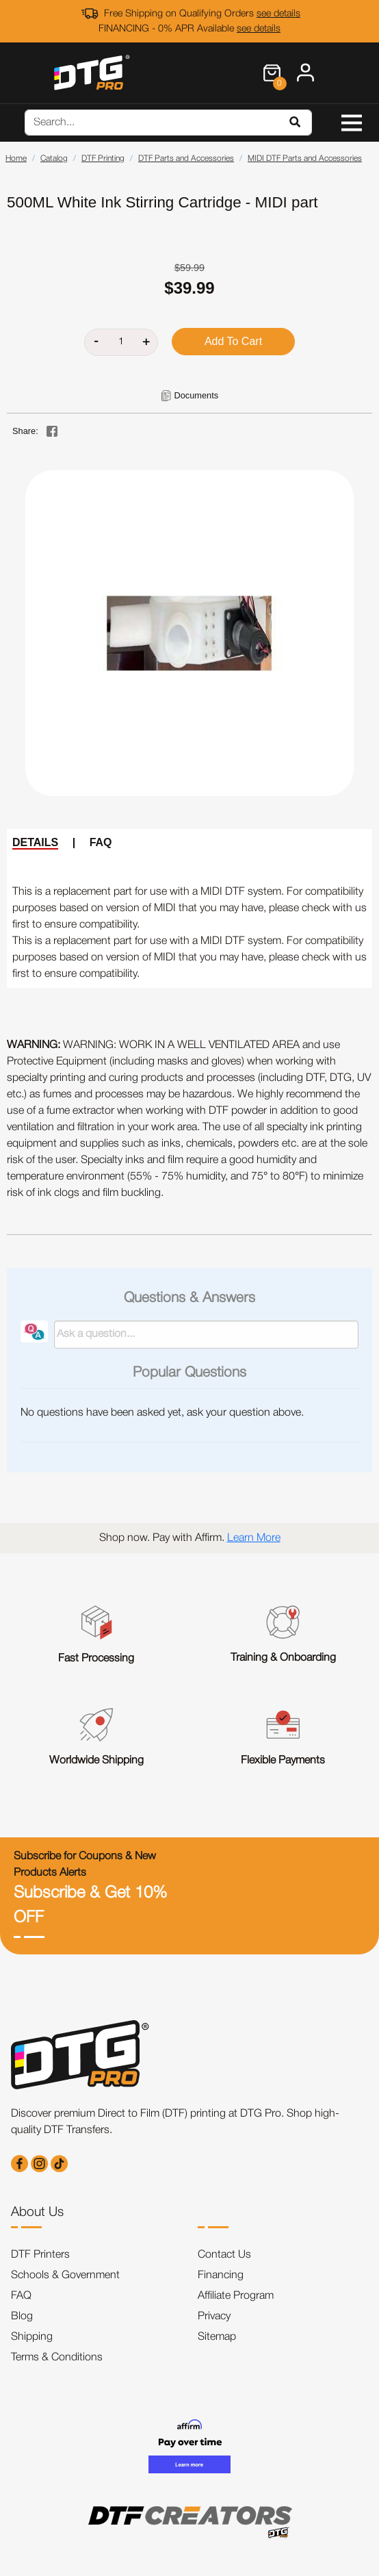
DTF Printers (40, 2255)
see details (278, 14)
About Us (37, 2212)
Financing (221, 2275)
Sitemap (217, 2337)
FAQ (101, 842)
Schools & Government (65, 2275)
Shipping (32, 2337)
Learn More (253, 1538)
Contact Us (224, 2255)
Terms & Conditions (57, 2357)
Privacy (214, 2316)
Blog (22, 2316)
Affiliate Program (236, 2296)
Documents (196, 395)
